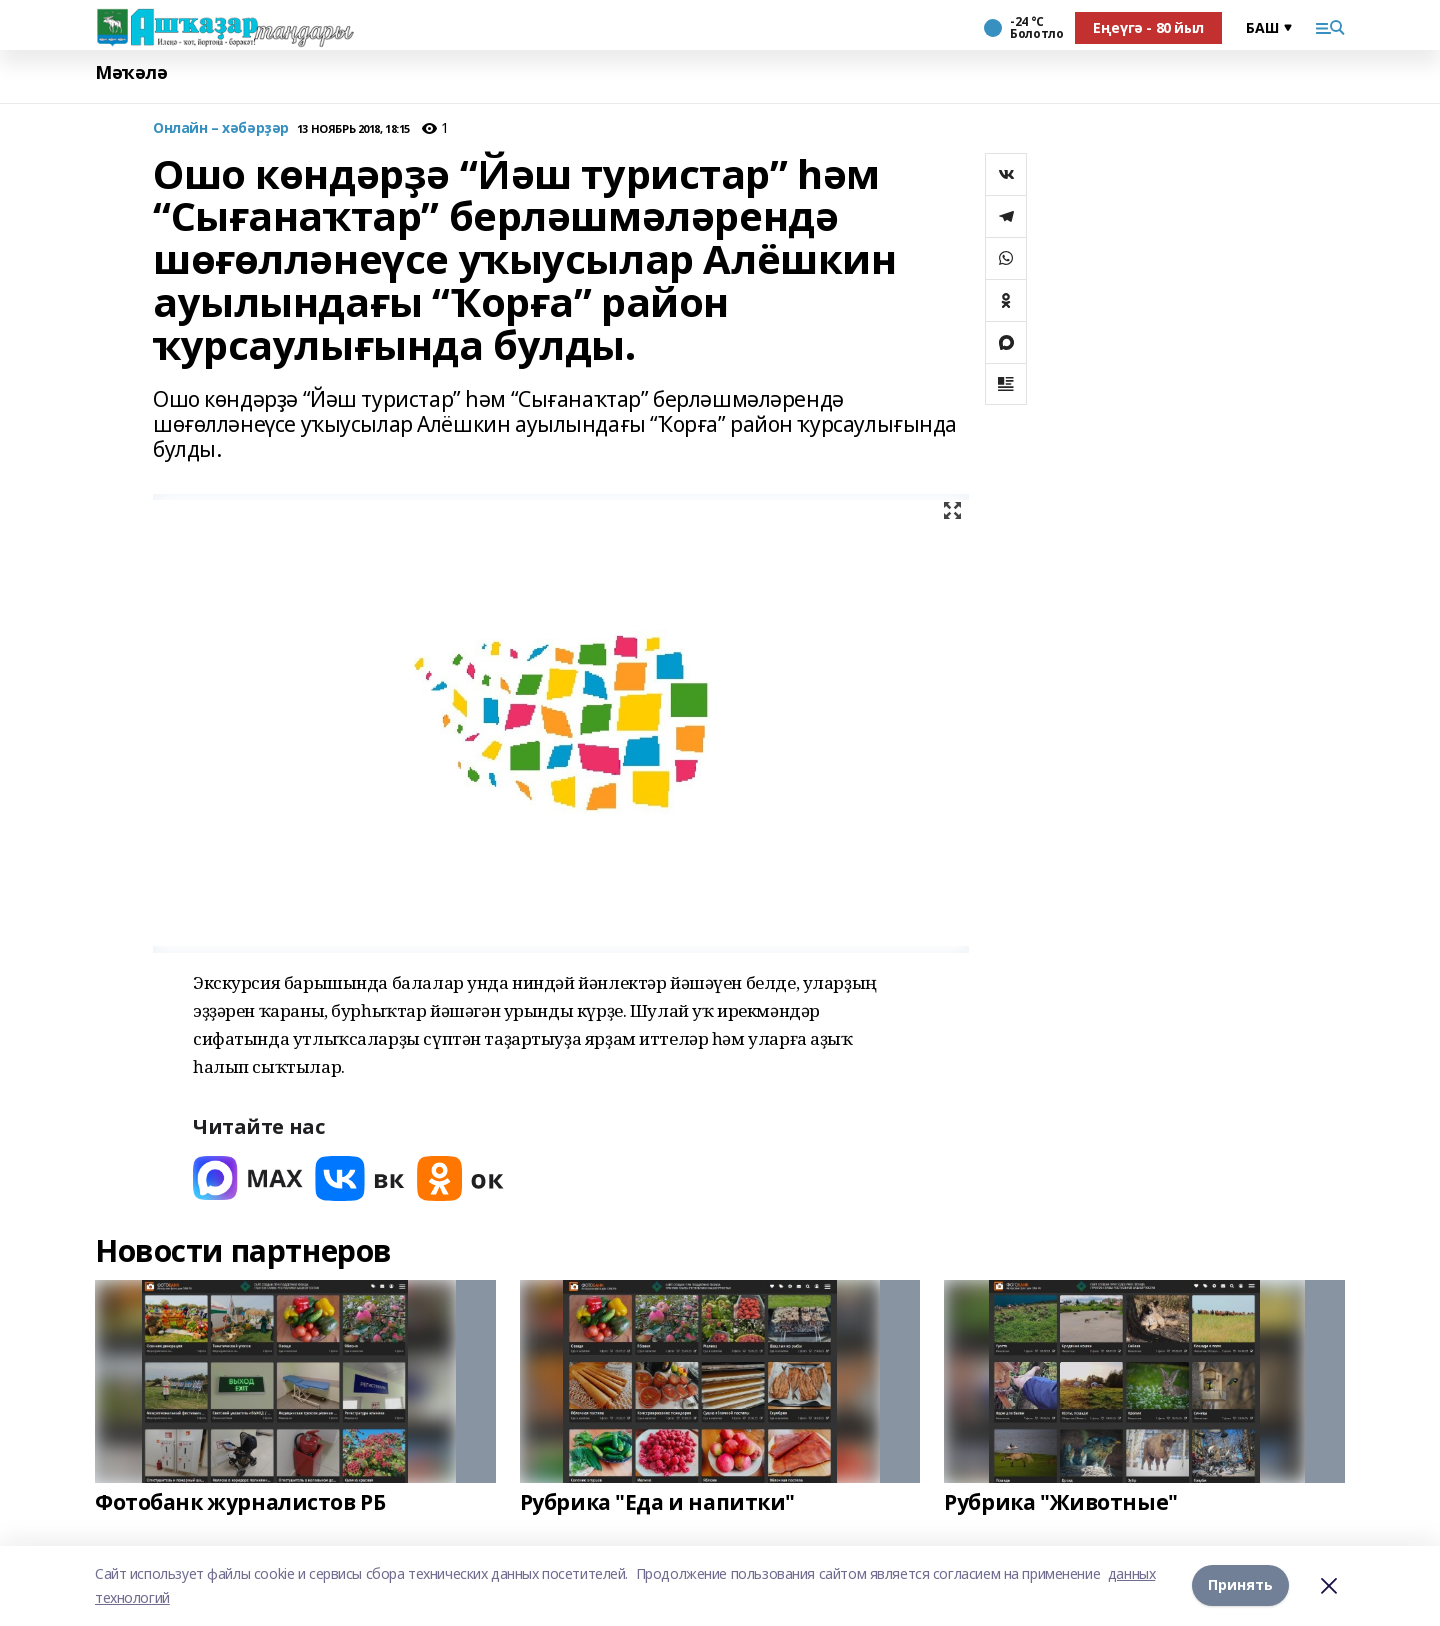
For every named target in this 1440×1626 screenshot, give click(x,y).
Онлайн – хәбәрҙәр (221, 128)
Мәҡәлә (131, 72)
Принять (1240, 1585)
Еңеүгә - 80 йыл (1148, 27)
